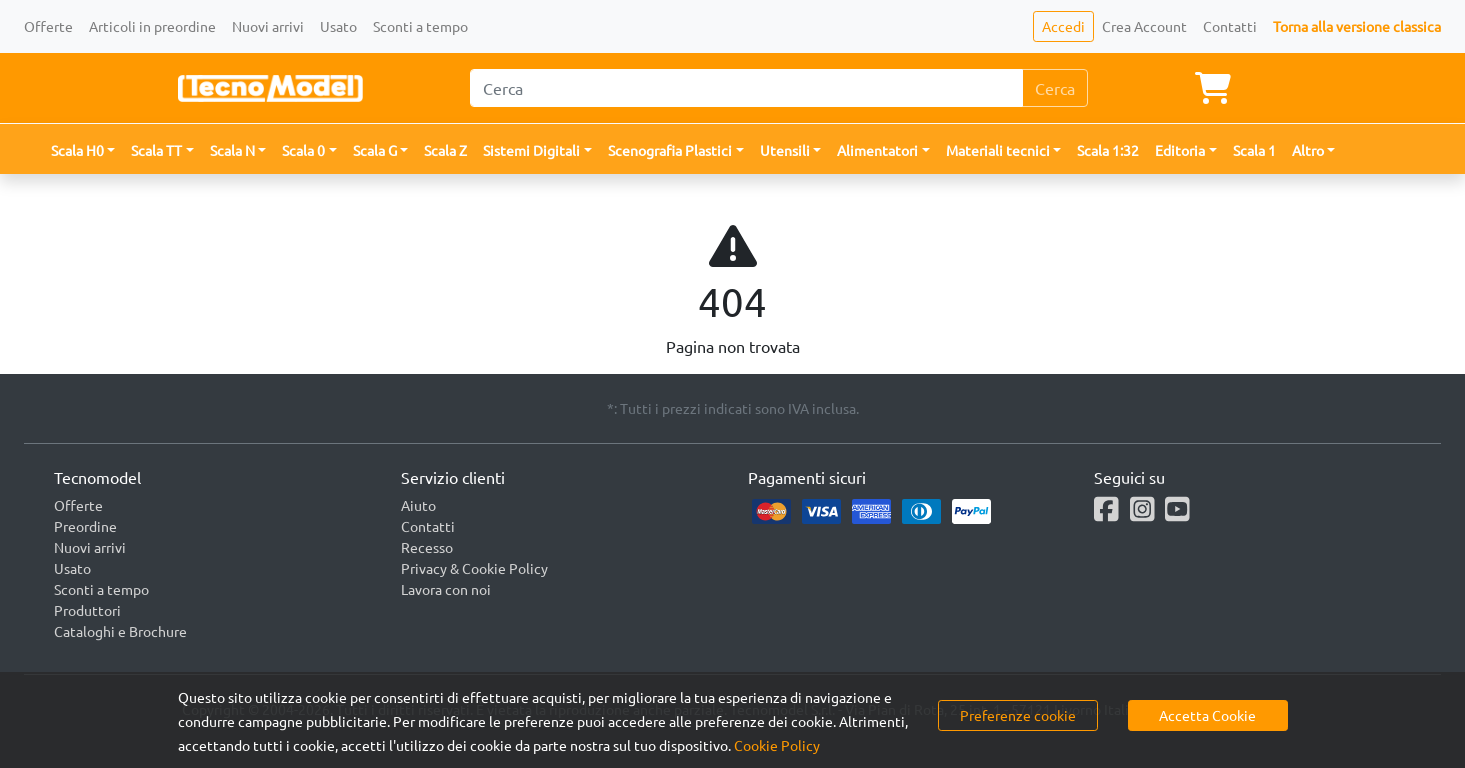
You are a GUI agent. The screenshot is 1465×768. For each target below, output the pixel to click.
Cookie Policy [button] (777, 745)
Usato (338, 26)
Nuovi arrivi (268, 26)
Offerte (48, 26)
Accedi (1063, 26)
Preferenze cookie (1018, 715)
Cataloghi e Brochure (120, 631)
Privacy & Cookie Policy (474, 568)
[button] (83, 150)
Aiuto (418, 505)
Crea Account (1144, 26)
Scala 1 (1254, 150)
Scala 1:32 (1108, 150)
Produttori (87, 610)
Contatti (1230, 26)
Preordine (85, 526)
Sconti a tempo (420, 26)
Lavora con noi (446, 589)
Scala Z (445, 150)
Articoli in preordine (152, 26)
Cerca (1055, 88)
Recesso (427, 547)
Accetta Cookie (1207, 715)
